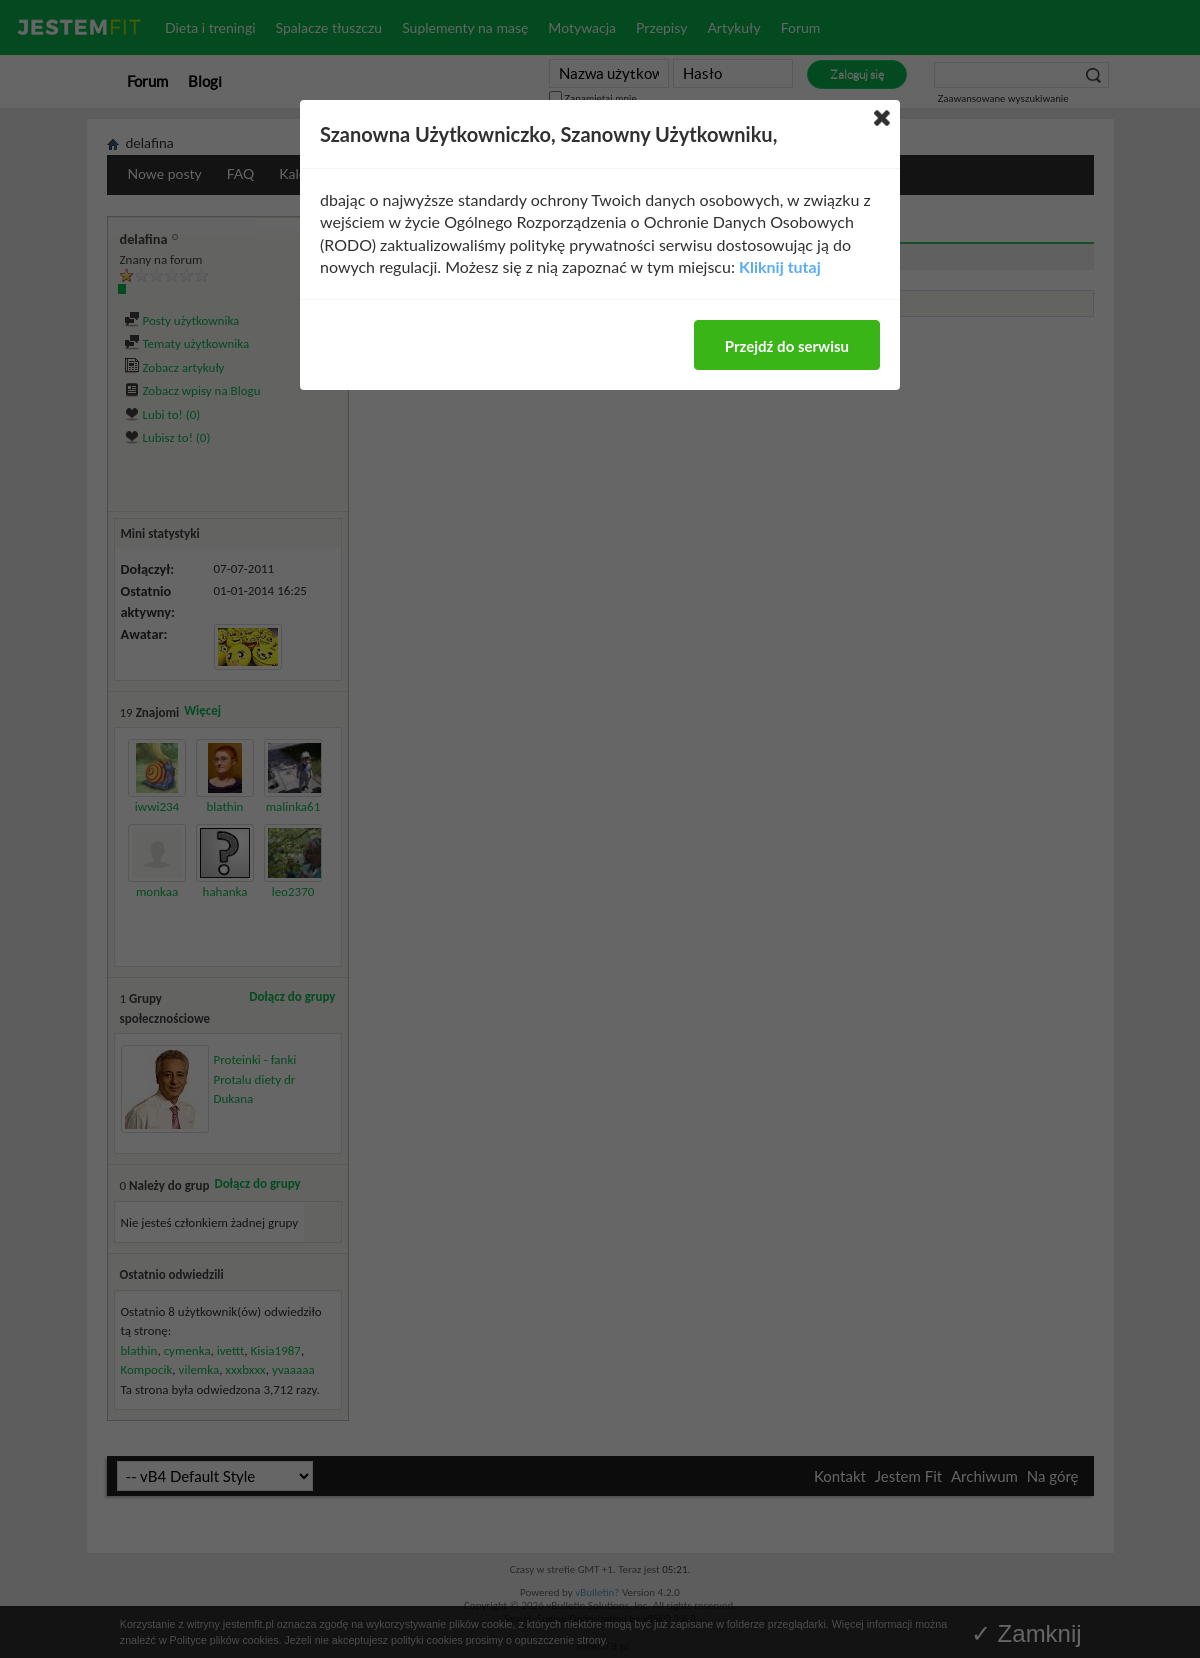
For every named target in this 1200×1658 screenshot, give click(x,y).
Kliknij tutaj (780, 266)
